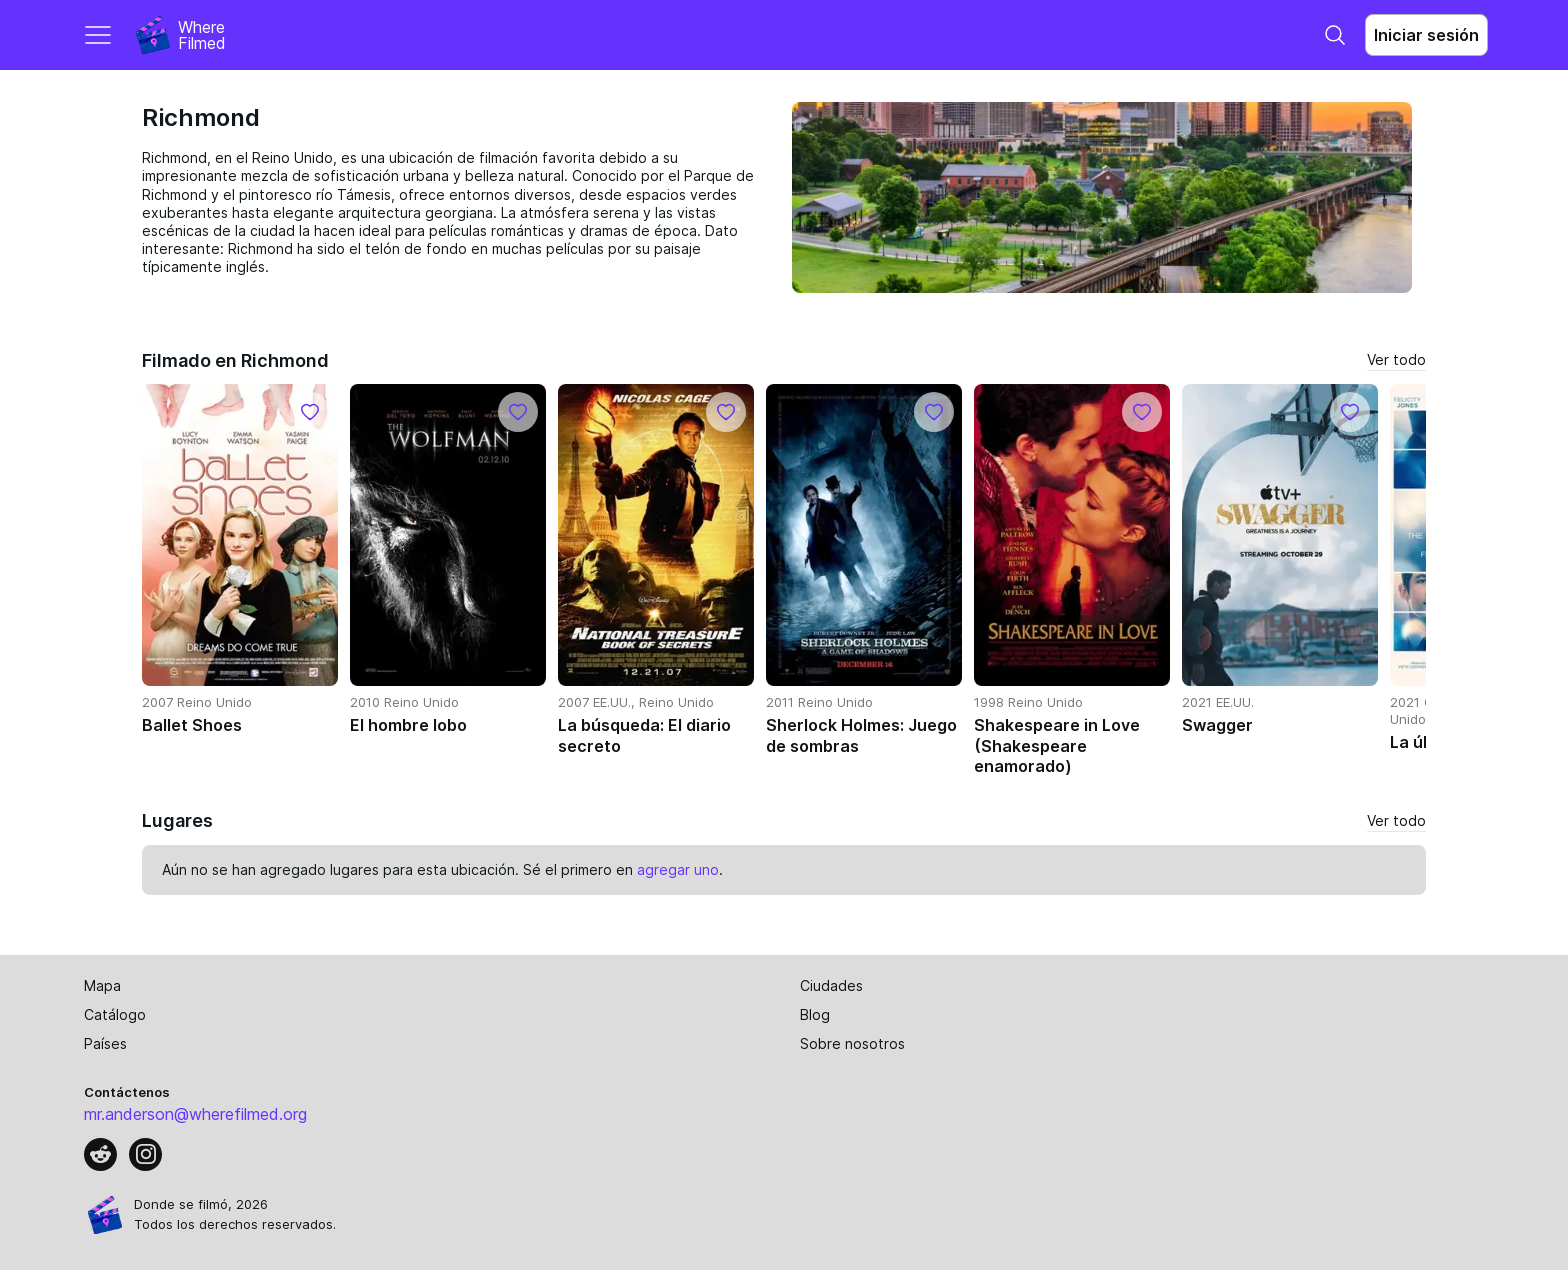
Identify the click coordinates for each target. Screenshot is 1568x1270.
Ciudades (831, 985)
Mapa (102, 985)
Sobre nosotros (852, 1043)
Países (105, 1043)
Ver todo (1396, 359)
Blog (815, 1014)
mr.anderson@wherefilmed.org (195, 1114)
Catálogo (115, 1014)
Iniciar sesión (1426, 35)
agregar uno (678, 869)
